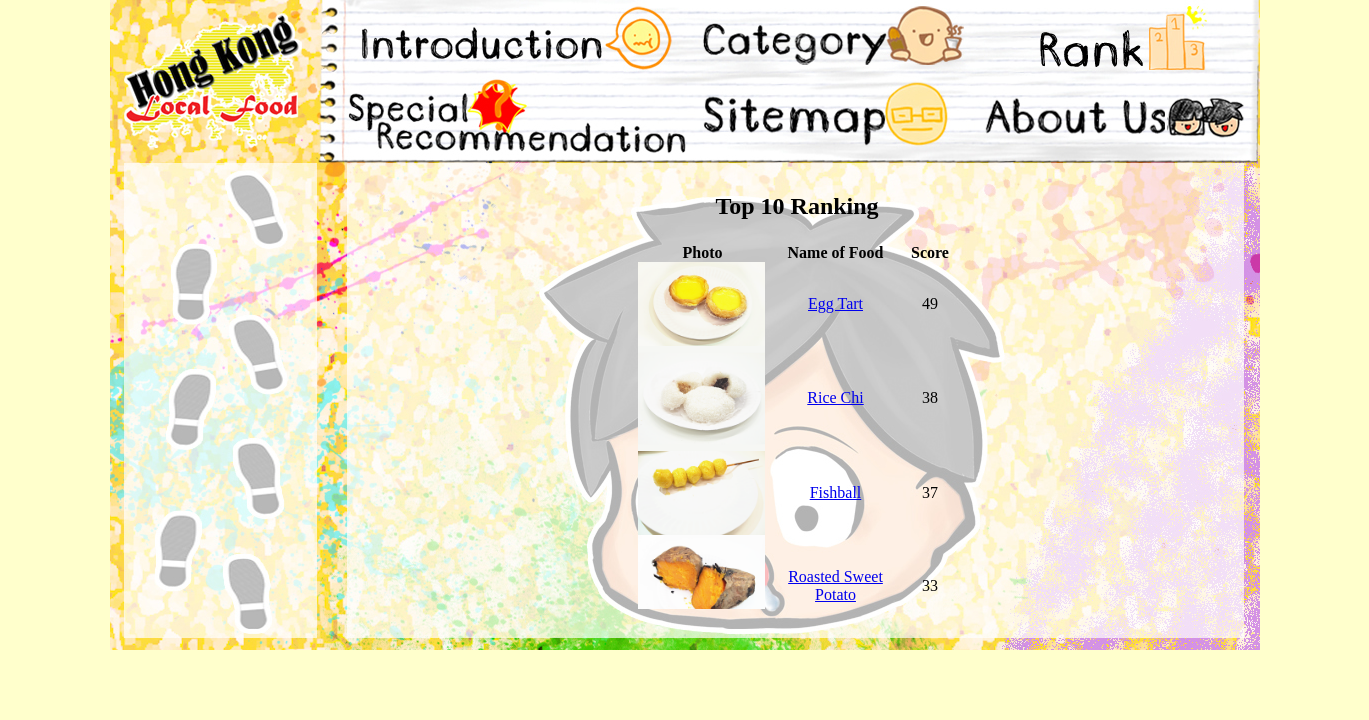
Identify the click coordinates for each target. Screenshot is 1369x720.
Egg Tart (835, 303)
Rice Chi (835, 397)
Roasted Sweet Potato (835, 585)
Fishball (836, 492)
